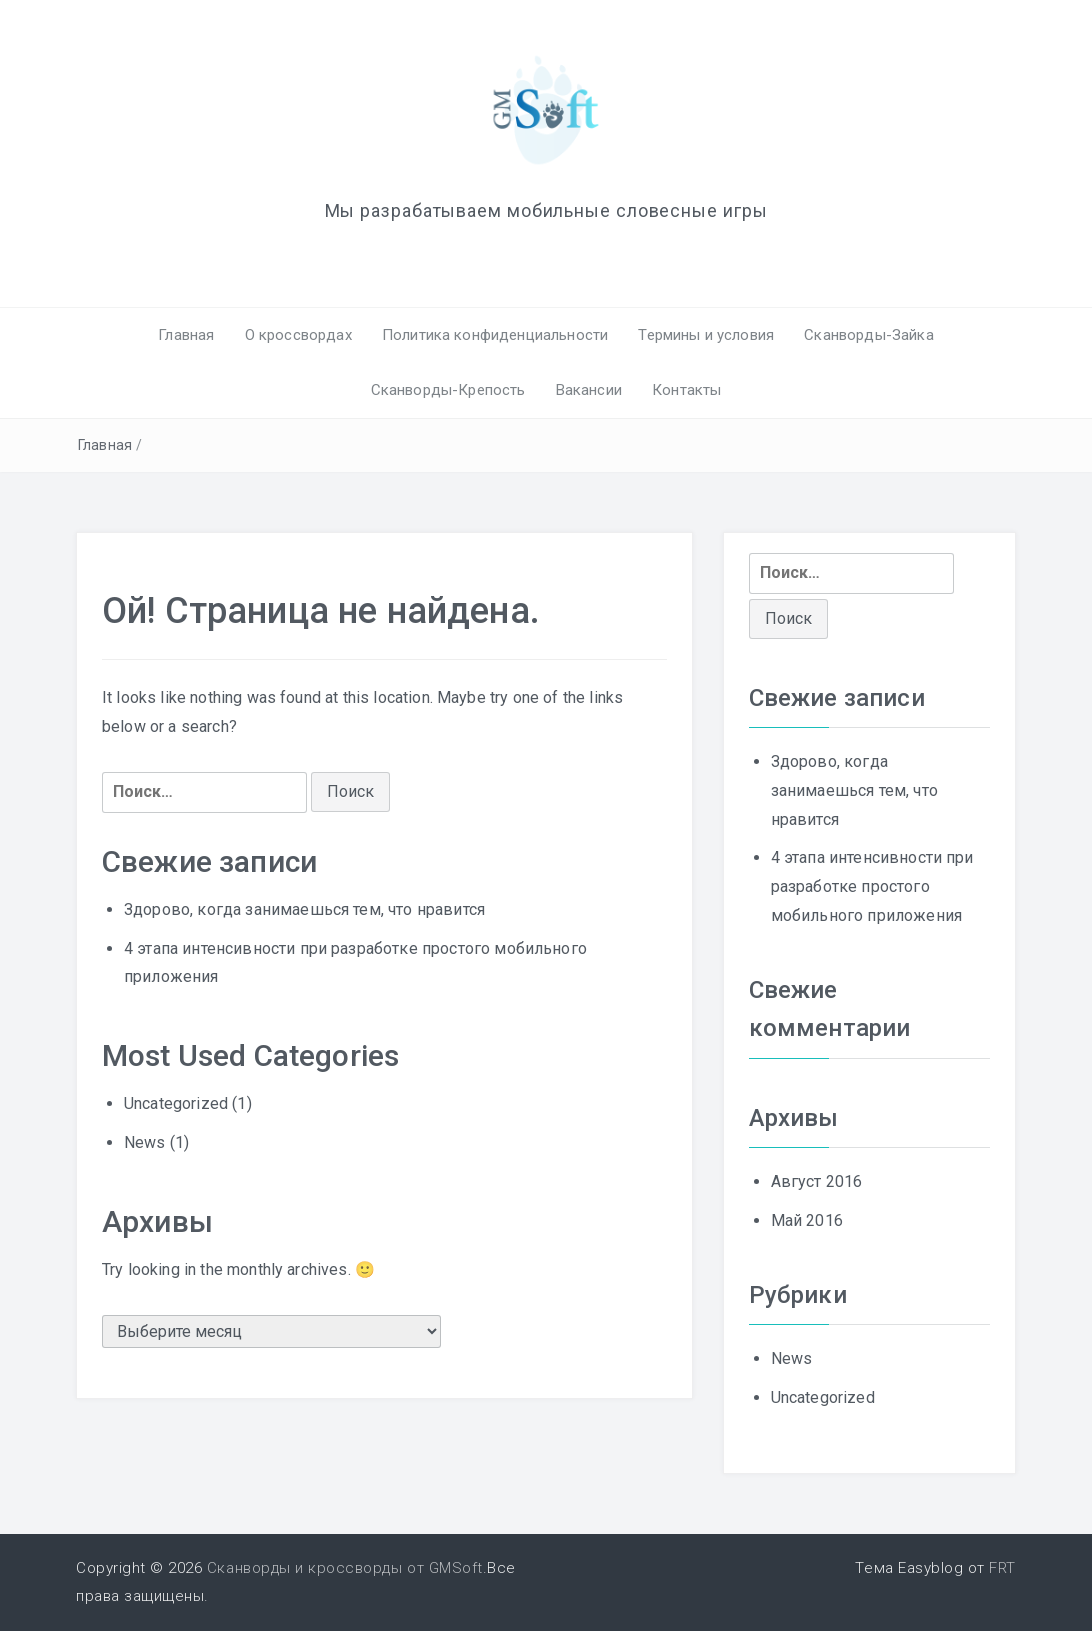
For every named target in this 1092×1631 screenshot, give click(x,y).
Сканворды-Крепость (448, 390)
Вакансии (589, 390)
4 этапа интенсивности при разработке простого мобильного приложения (872, 886)
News (145, 1142)
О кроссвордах (298, 335)
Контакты (686, 390)
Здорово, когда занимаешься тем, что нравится (304, 909)
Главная (186, 335)
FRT (1002, 1568)
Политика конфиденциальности (495, 335)
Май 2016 (807, 1220)
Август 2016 (817, 1181)
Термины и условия (706, 335)
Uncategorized (176, 1103)
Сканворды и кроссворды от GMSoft (345, 1568)
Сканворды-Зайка (868, 335)
